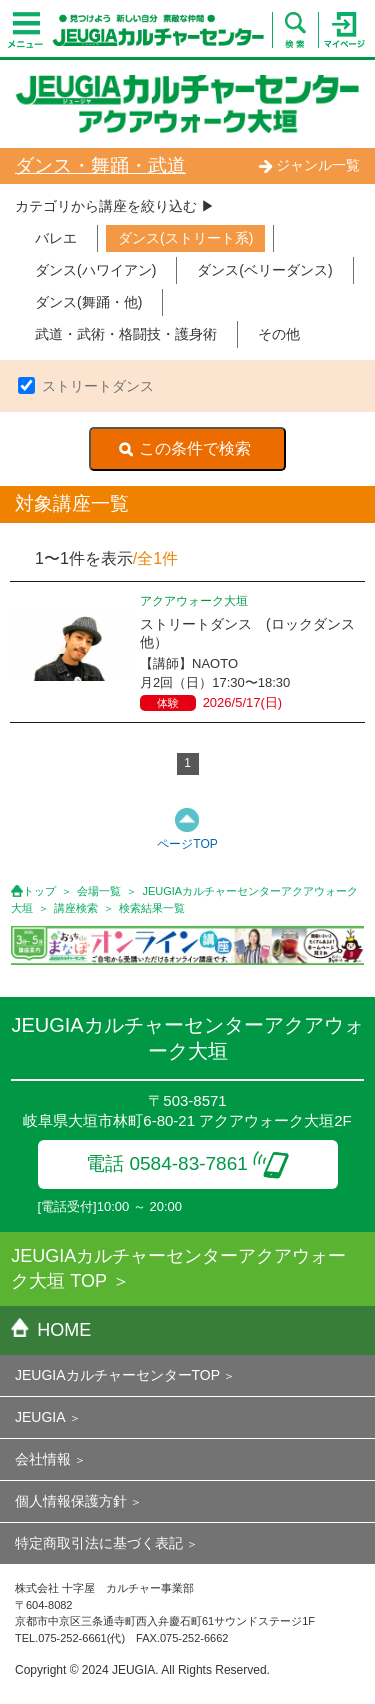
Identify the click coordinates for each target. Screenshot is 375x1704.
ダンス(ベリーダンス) (264, 270)
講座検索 (76, 908)
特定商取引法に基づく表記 (99, 1543)
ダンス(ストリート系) (185, 238)
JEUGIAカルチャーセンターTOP (117, 1375)
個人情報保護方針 (71, 1501)
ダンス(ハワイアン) (95, 270)
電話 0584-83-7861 (187, 1163)
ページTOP (187, 844)
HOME (51, 1330)
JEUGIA (40, 1417)
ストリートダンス (98, 386)
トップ (39, 891)
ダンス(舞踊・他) (88, 302)
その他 (279, 334)
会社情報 (43, 1459)
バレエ (56, 238)
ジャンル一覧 (309, 165)
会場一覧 (99, 891)
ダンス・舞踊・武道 (100, 165)
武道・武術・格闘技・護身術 (126, 334)
